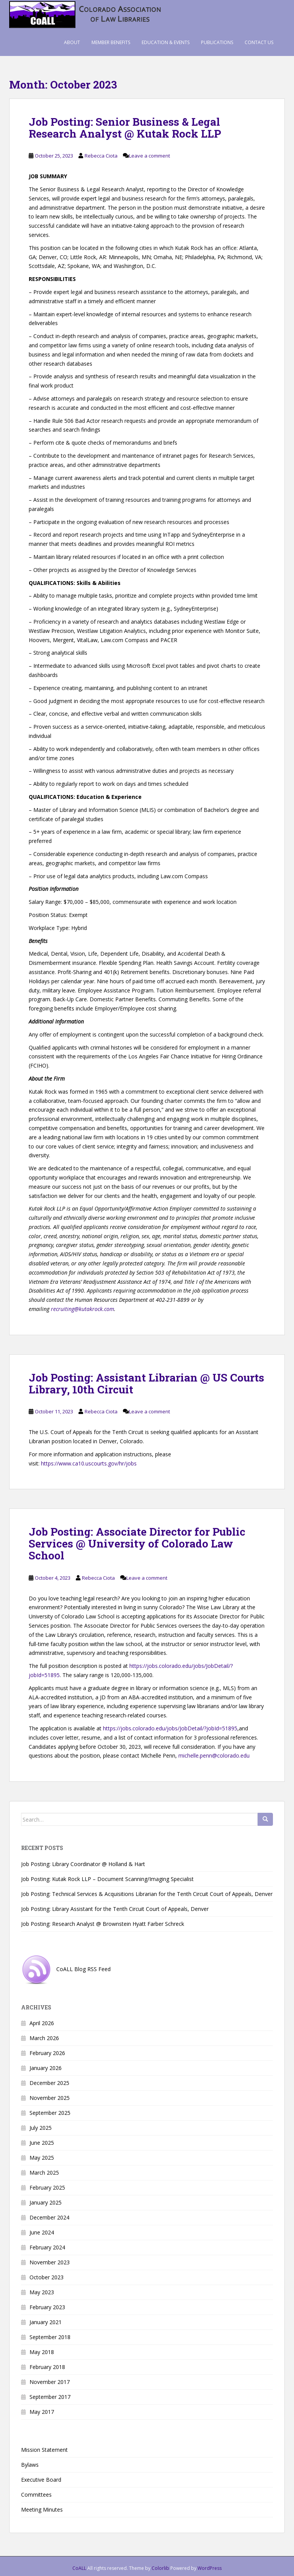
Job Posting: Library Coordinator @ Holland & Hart (83, 1864)
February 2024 (47, 2247)
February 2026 (47, 2053)
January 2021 (45, 2322)
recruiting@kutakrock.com (82, 1309)
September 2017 (49, 2396)
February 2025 (47, 2187)
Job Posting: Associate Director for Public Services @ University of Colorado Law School (137, 1543)
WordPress (210, 2568)
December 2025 (49, 2082)
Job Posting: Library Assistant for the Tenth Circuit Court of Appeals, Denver (115, 1908)
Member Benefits (110, 42)
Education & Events (165, 42)
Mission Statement (44, 2449)
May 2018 (41, 2352)
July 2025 (40, 2127)
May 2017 (41, 2411)
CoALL (79, 2568)
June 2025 (41, 2142)
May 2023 (41, 2292)
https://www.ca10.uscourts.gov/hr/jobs (89, 1463)
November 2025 (49, 2097)
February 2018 (47, 2367)
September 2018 (49, 2337)
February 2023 (47, 2307)
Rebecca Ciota (101, 155)
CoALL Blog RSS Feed (66, 1969)
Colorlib (160, 2568)
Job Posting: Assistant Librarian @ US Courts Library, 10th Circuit (146, 1383)
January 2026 (45, 2068)
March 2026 (44, 2038)
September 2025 (49, 2112)
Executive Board (41, 2479)
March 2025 (44, 2172)
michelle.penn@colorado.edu (214, 1755)
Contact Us (259, 42)
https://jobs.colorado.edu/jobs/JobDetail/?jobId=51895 (170, 1728)
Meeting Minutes (42, 2509)
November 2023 (49, 2262)
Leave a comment (149, 155)
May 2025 (41, 2157)
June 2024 (41, 2232)
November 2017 (49, 2381)
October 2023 (46, 2277)
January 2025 (45, 2202)
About (72, 42)
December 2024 (49, 2217)
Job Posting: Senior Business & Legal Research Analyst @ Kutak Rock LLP (125, 128)
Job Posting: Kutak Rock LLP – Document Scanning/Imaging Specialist (107, 1879)
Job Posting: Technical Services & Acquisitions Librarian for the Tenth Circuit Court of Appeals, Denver (147, 1894)
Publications (217, 42)
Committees (36, 2494)
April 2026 (41, 2023)
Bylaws (30, 2464)
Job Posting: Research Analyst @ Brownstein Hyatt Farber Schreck (102, 1923)
